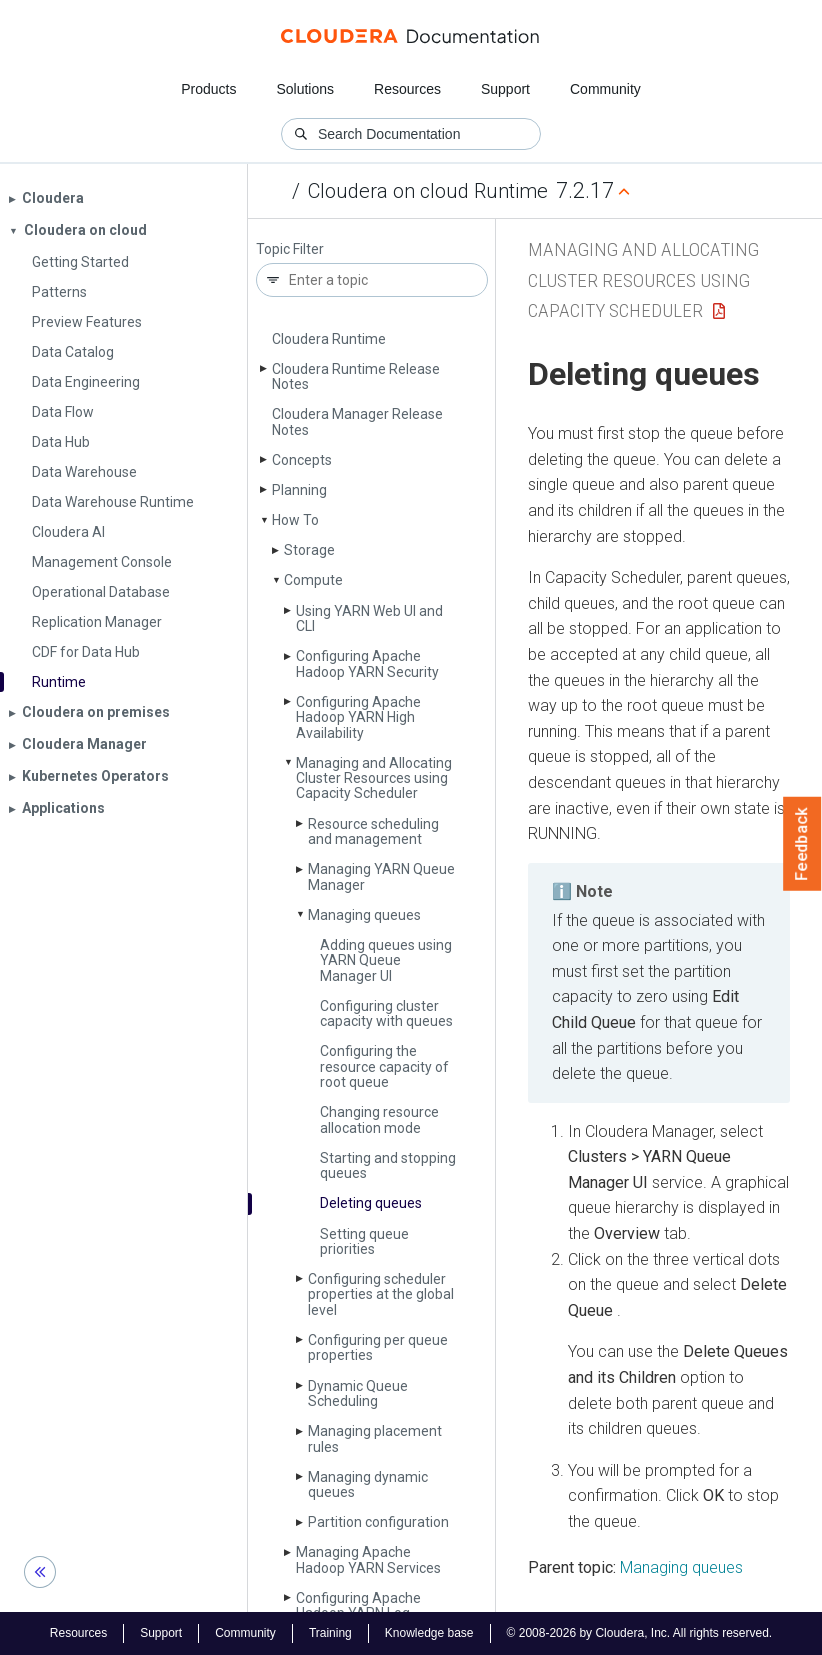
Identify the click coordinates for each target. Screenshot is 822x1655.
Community (605, 89)
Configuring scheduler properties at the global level (381, 1294)
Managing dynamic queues (368, 1484)
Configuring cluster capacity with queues (386, 1013)
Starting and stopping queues (388, 1165)
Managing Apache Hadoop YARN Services (368, 1559)
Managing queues (364, 915)
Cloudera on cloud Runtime (428, 191)
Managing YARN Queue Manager (381, 876)
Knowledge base (429, 1633)
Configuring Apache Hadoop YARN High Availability (358, 717)
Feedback (802, 844)
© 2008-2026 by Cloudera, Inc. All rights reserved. (640, 1633)
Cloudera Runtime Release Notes (356, 376)
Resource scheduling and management (373, 831)
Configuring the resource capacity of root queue (384, 1066)
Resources (407, 89)
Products (208, 89)
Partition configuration (378, 1522)
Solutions (305, 89)
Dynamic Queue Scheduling (358, 1393)
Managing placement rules (375, 1438)
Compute (313, 580)
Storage (309, 550)
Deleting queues (371, 1203)
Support (505, 89)
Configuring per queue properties (378, 1347)
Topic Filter (290, 249)
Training (330, 1633)
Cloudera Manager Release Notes (357, 421)
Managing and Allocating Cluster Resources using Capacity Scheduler (374, 778)
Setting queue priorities (364, 1241)
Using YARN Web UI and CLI (369, 618)
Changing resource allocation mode (379, 1119)
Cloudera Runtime (329, 339)
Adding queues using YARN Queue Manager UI (386, 960)
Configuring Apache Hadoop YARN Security (367, 663)
